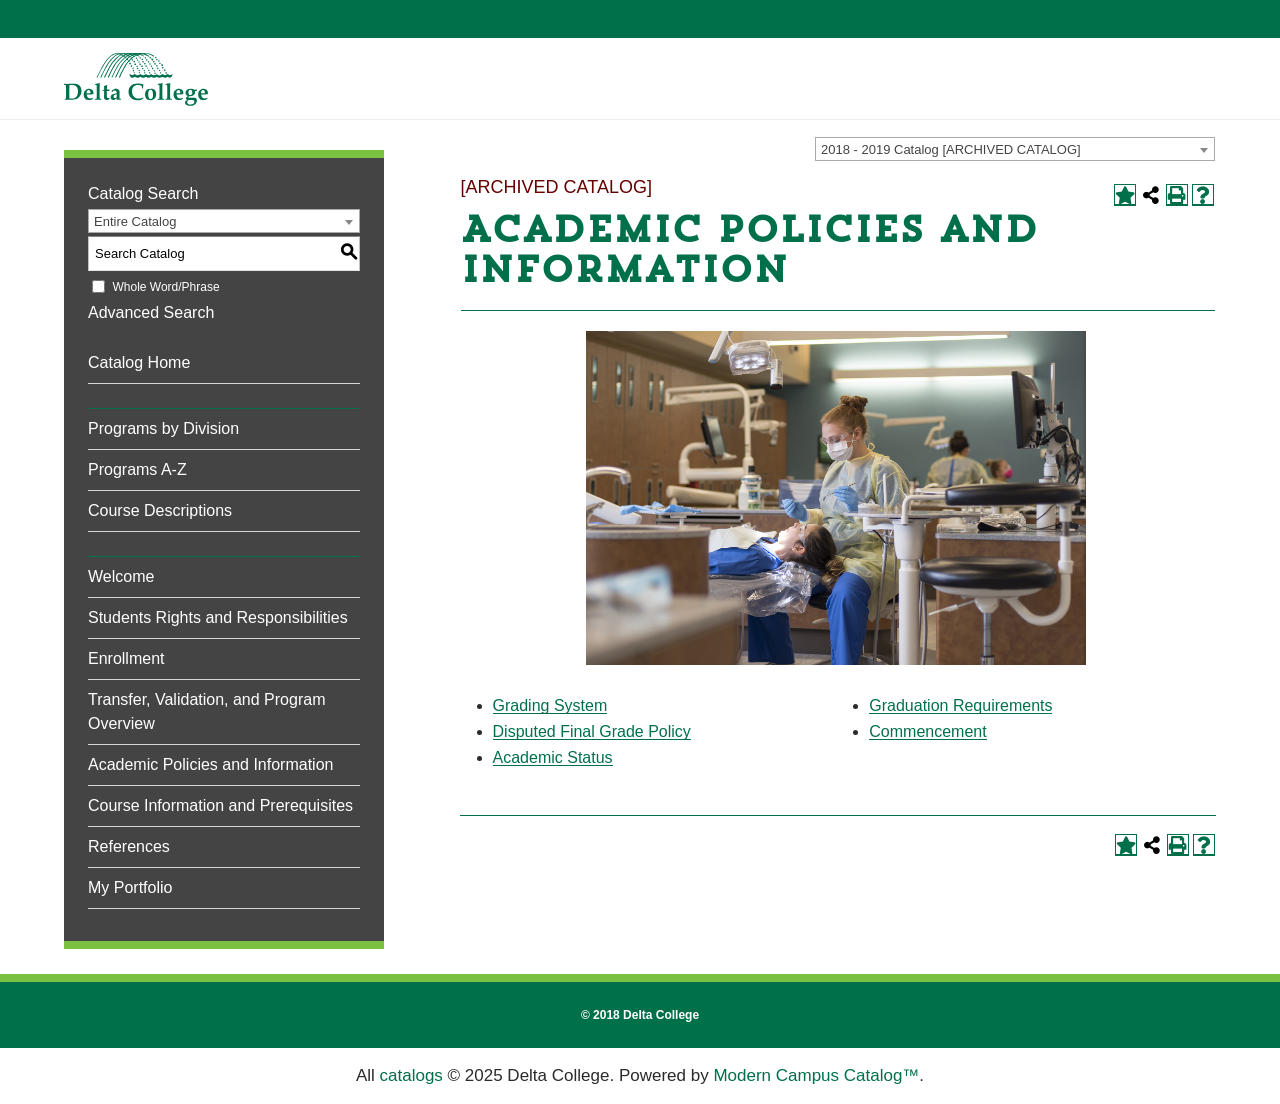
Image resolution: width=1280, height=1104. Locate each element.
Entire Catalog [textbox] (135, 221)
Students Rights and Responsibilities (218, 617)
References (129, 846)
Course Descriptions (160, 510)
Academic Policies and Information (210, 764)
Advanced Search (151, 312)
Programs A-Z (137, 469)
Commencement (927, 731)
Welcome (121, 576)
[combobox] (1015, 149)
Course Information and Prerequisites (220, 805)
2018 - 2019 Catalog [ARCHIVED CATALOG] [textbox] (951, 149)
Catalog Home (139, 362)
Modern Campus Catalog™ (816, 1075)
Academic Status (553, 757)
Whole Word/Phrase (165, 287)
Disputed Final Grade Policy (592, 731)
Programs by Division (163, 428)
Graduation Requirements (960, 705)
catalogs (411, 1075)
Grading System (550, 705)
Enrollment (126, 658)
